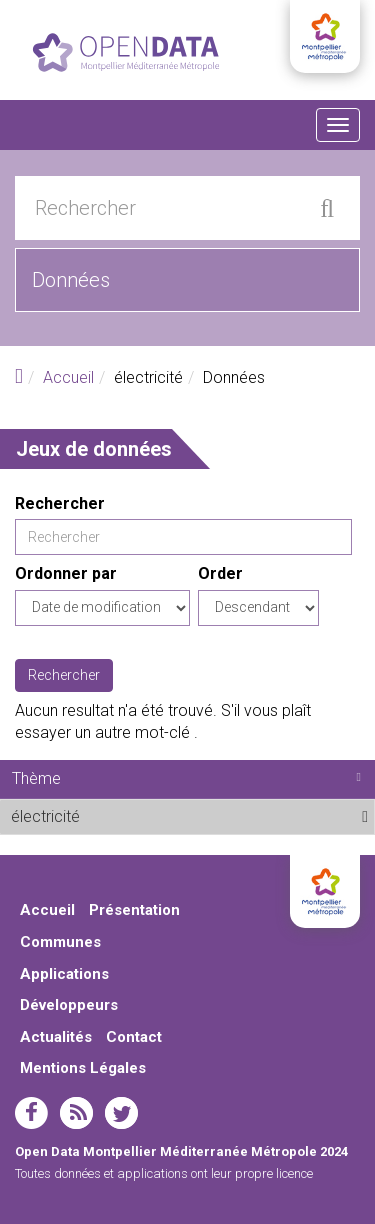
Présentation (134, 910)
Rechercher (60, 503)
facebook (31, 1113)
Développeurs (69, 1005)
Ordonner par (66, 573)
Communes (60, 942)
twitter (121, 1113)
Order (220, 573)
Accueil (68, 377)
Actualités (56, 1037)
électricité (129, 816)
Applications (64, 974)
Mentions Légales (83, 1068)
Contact (134, 1037)
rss (76, 1113)
